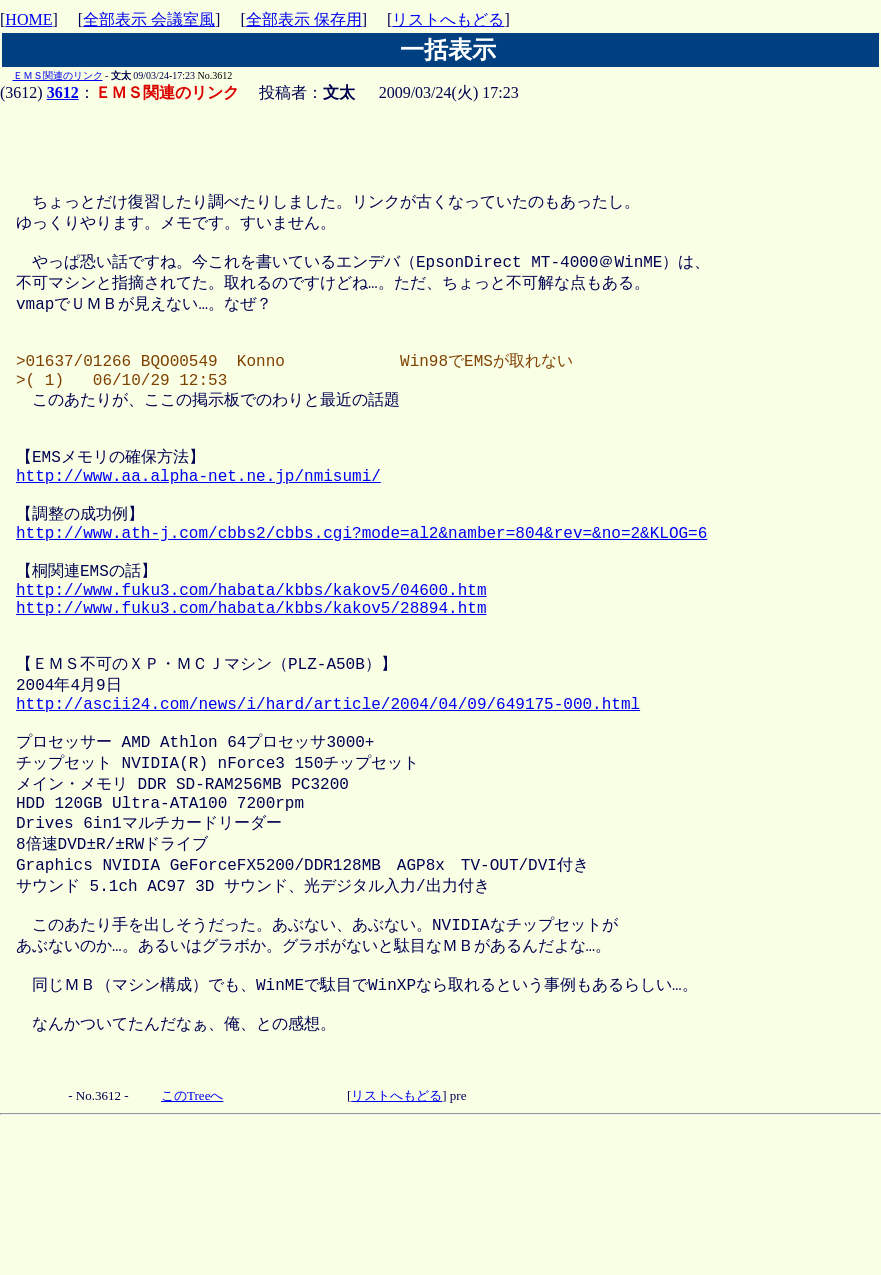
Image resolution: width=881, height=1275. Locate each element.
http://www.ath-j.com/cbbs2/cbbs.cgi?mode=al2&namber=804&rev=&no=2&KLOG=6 (361, 594)
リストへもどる (448, 19)
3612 (63, 92)
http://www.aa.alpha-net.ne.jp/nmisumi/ (198, 527)
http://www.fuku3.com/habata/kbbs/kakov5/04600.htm (251, 661)
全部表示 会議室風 (149, 19)
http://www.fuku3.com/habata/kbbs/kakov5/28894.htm (251, 683)
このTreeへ (192, 1237)
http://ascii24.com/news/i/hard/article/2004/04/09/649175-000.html (328, 795)
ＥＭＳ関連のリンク (58, 75)
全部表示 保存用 (304, 19)
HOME (28, 19)
